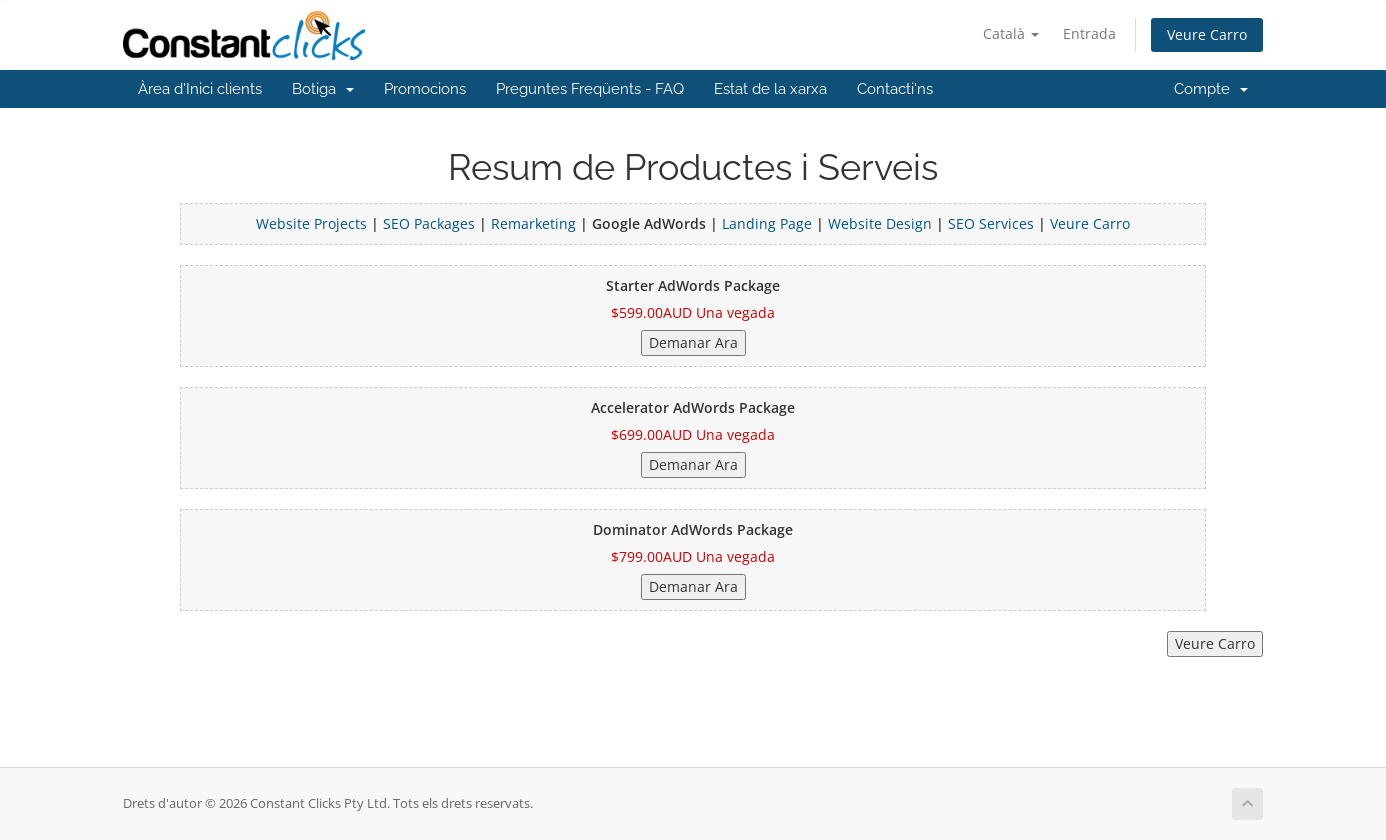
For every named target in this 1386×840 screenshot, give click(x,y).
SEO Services (991, 223)
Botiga (323, 89)
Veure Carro (1207, 34)
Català (1011, 33)
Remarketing (535, 223)
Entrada (1089, 33)
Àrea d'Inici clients (200, 89)
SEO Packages (429, 223)
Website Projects (311, 223)
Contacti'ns (895, 89)
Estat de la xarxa (770, 89)
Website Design (880, 223)
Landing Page (767, 223)
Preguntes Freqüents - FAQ (590, 89)
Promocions (425, 89)
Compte (1211, 89)
